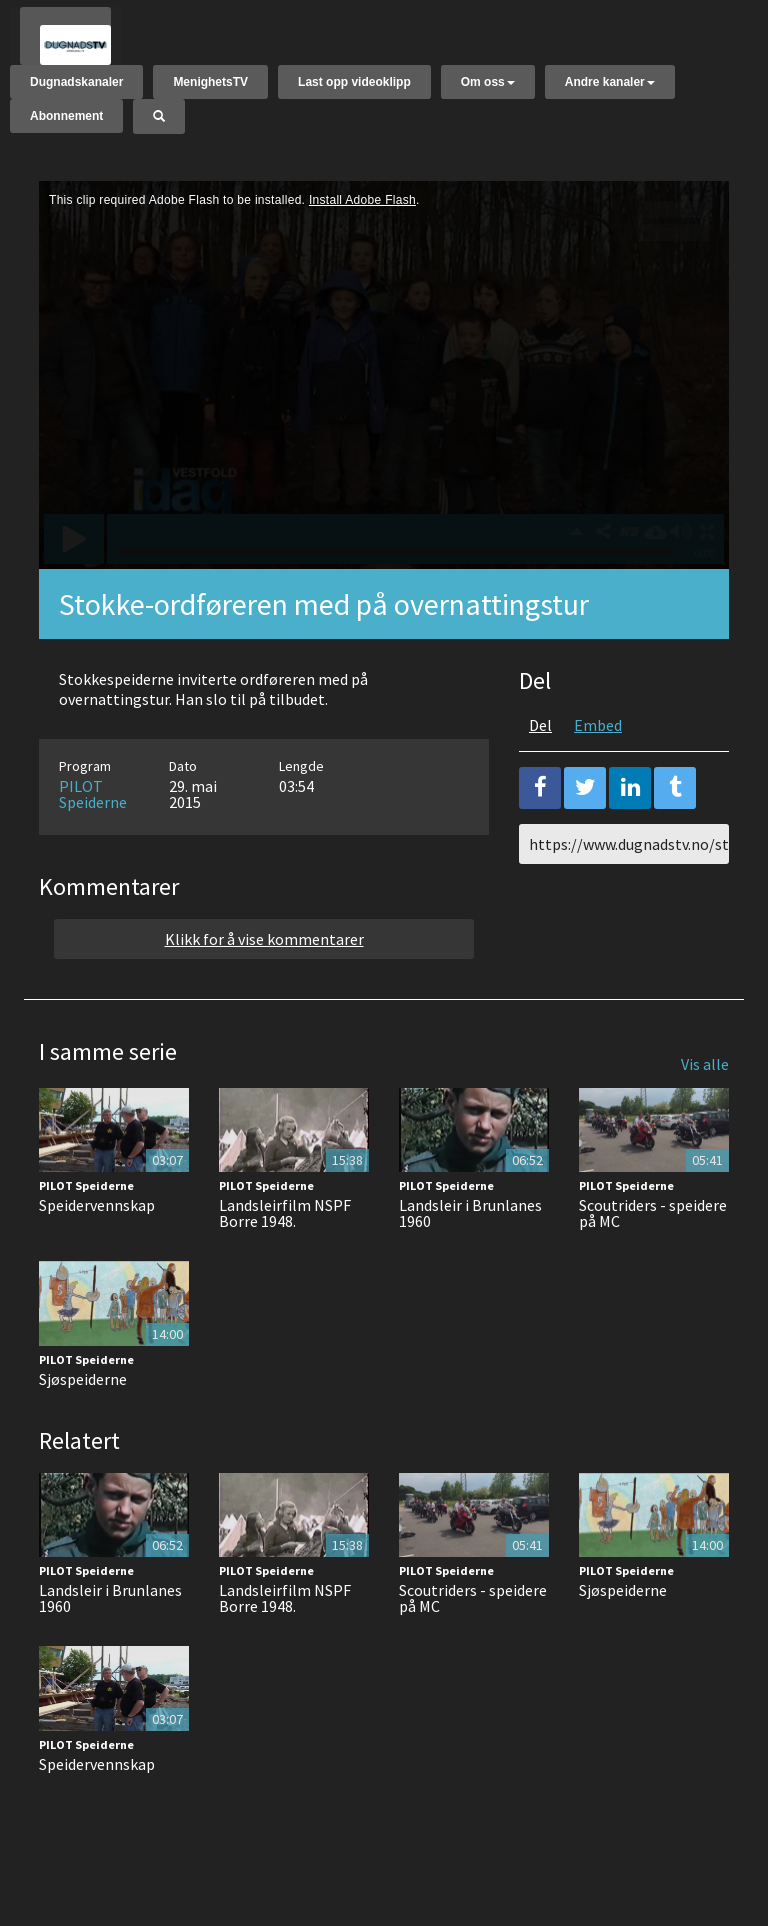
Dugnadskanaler (76, 85)
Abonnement (66, 119)
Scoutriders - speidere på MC (653, 1230)
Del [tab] (540, 741)
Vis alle (705, 1080)
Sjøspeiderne (83, 1395)
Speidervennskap (97, 1222)
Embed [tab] (598, 741)
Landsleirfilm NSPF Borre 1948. (285, 1230)
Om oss (488, 85)
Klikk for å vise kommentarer (264, 955)
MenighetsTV (210, 85)
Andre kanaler (610, 85)
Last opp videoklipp (354, 85)
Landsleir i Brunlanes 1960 (470, 1230)
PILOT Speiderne (93, 810)
